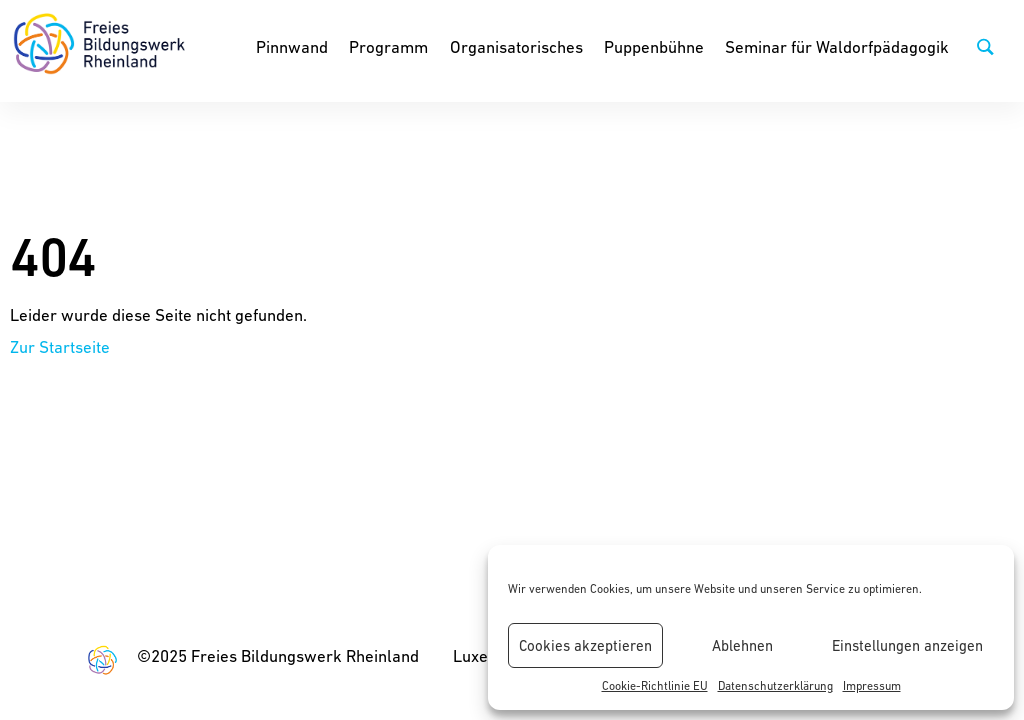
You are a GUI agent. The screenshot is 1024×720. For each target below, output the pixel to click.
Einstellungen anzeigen (907, 645)
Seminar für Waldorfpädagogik (837, 47)
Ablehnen (742, 645)
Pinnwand (292, 47)
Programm (388, 47)
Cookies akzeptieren (585, 645)
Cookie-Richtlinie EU (655, 686)
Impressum (872, 686)
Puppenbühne (654, 47)
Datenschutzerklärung (775, 686)
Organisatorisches (516, 47)
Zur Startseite (60, 347)
